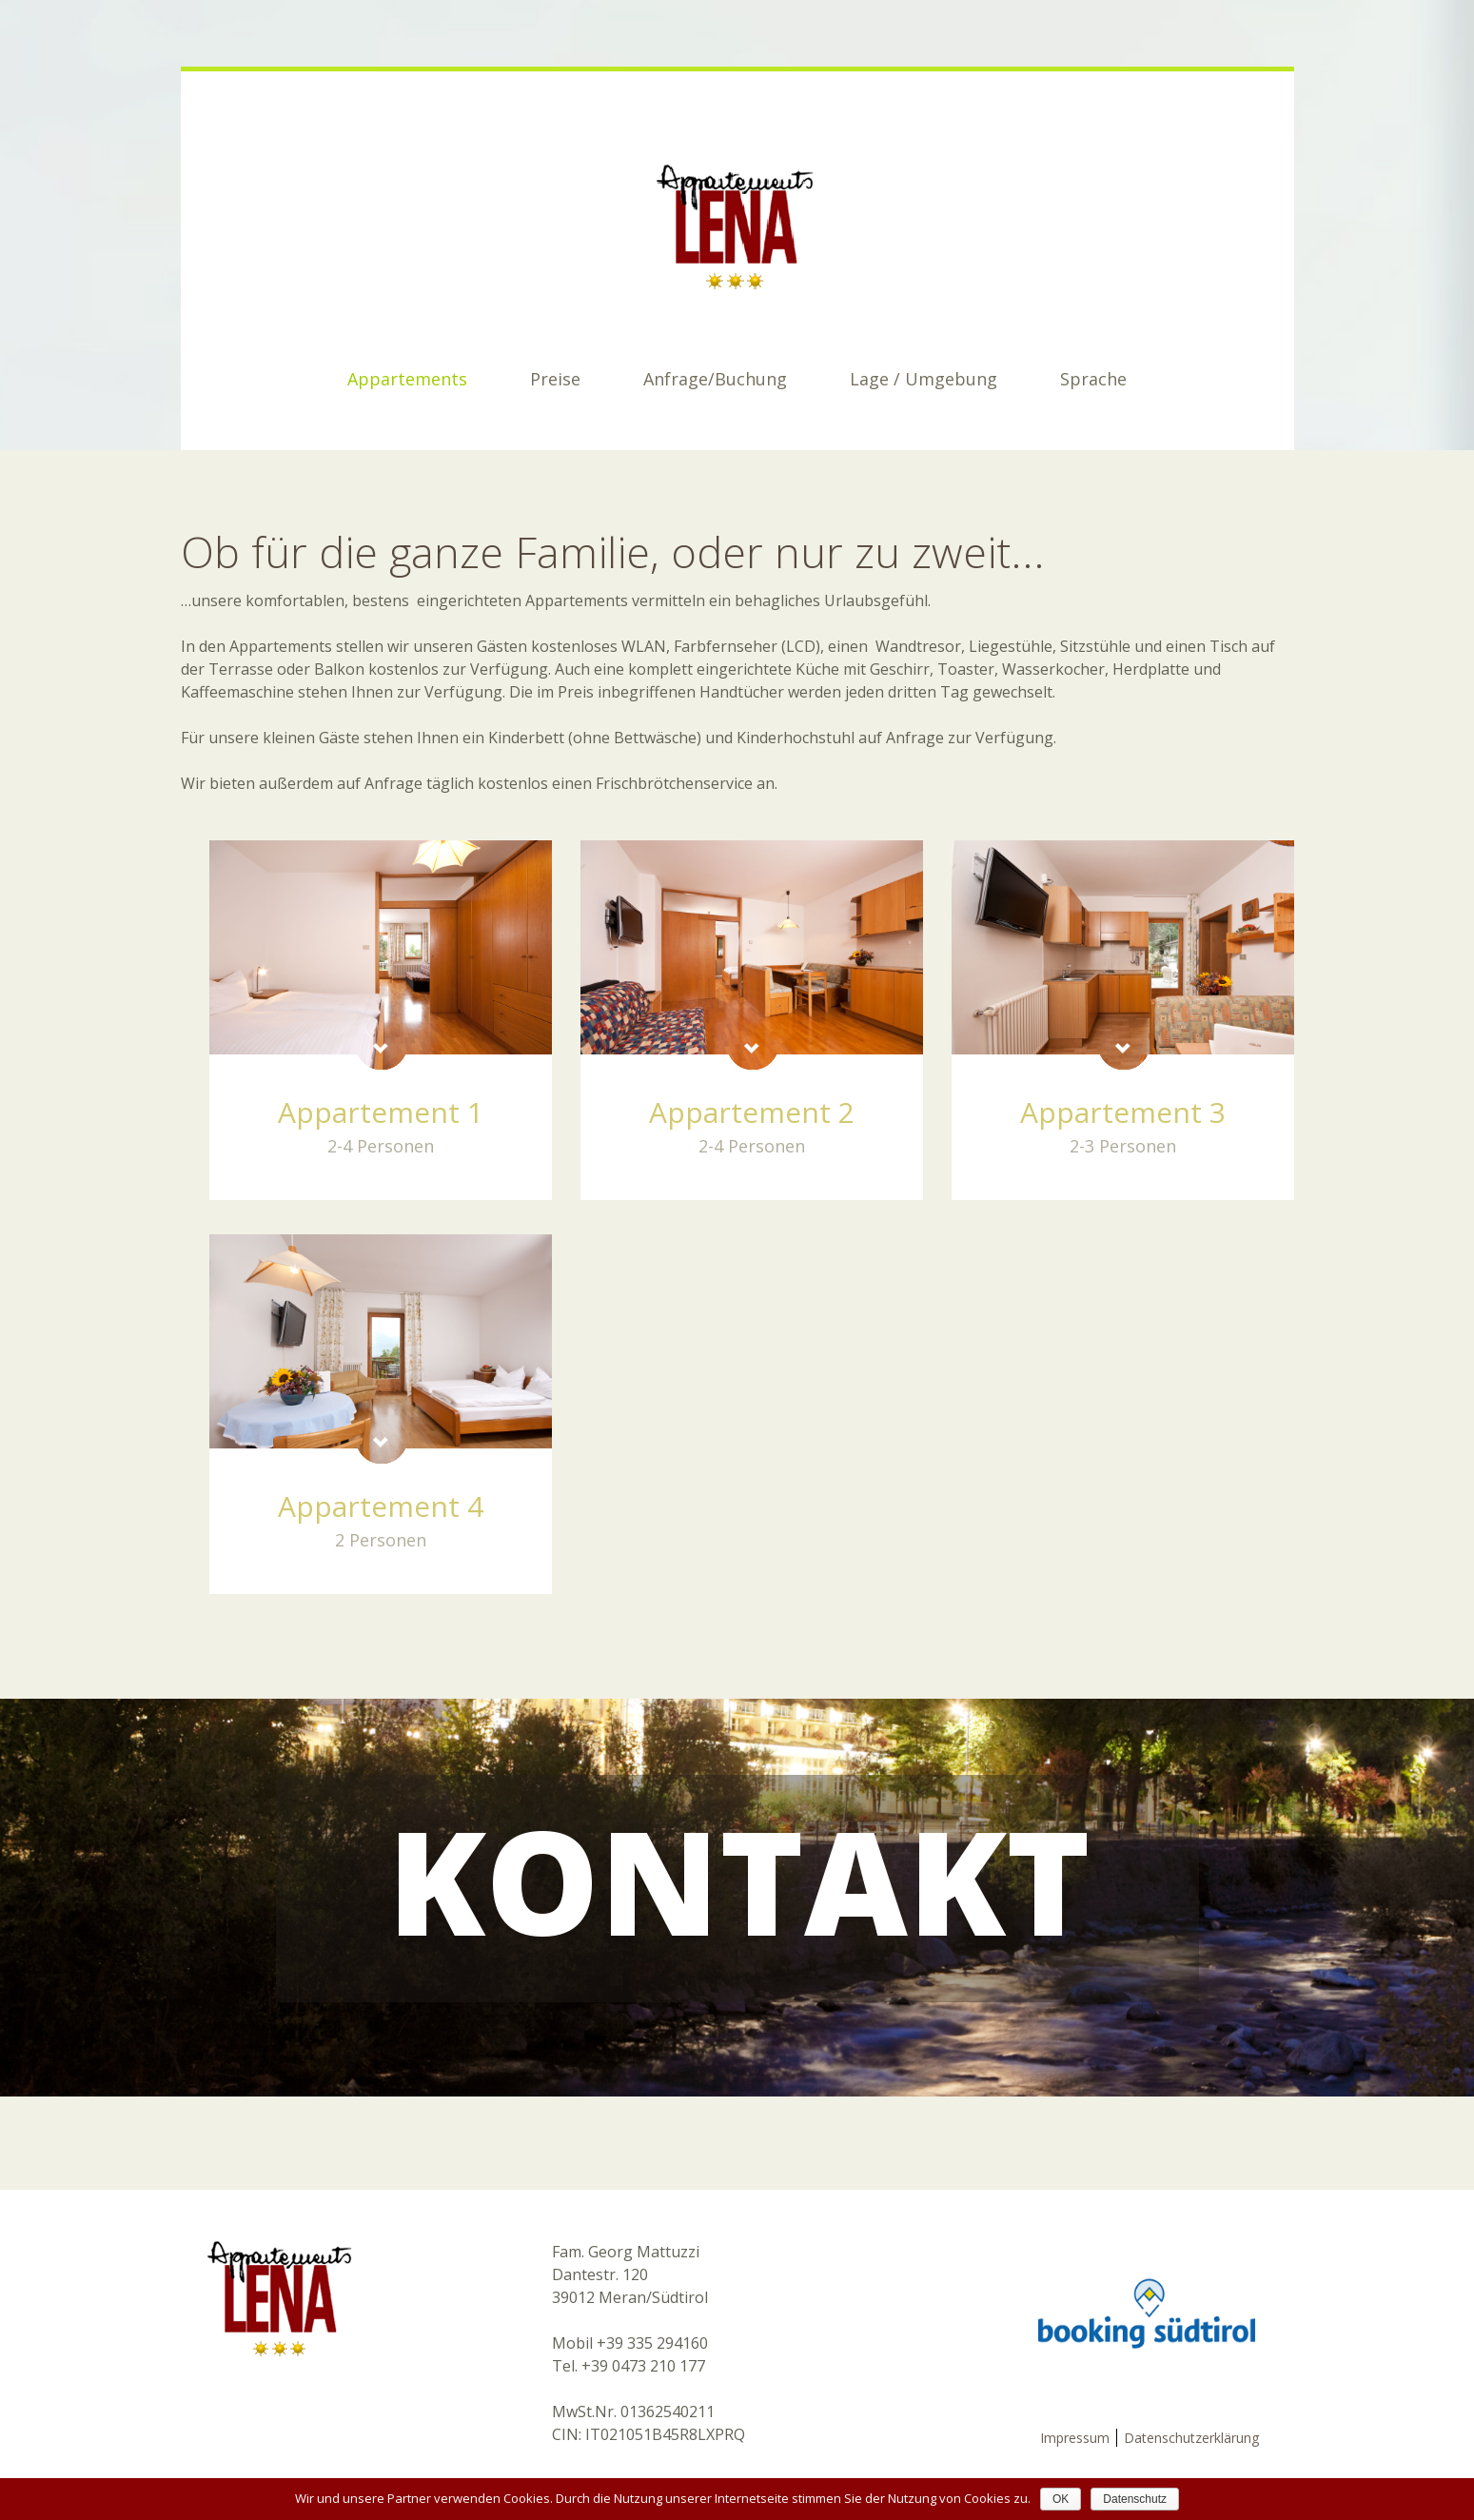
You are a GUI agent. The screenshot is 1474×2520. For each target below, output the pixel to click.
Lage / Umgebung (923, 378)
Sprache (1093, 378)
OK (1060, 2499)
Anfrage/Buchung (715, 378)
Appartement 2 (752, 1112)
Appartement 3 (1123, 1112)
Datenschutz (1135, 2499)
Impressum (1075, 2438)
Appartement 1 (380, 1112)
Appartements (407, 378)
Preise (555, 378)
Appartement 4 (380, 1506)
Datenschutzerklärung (1191, 2438)
